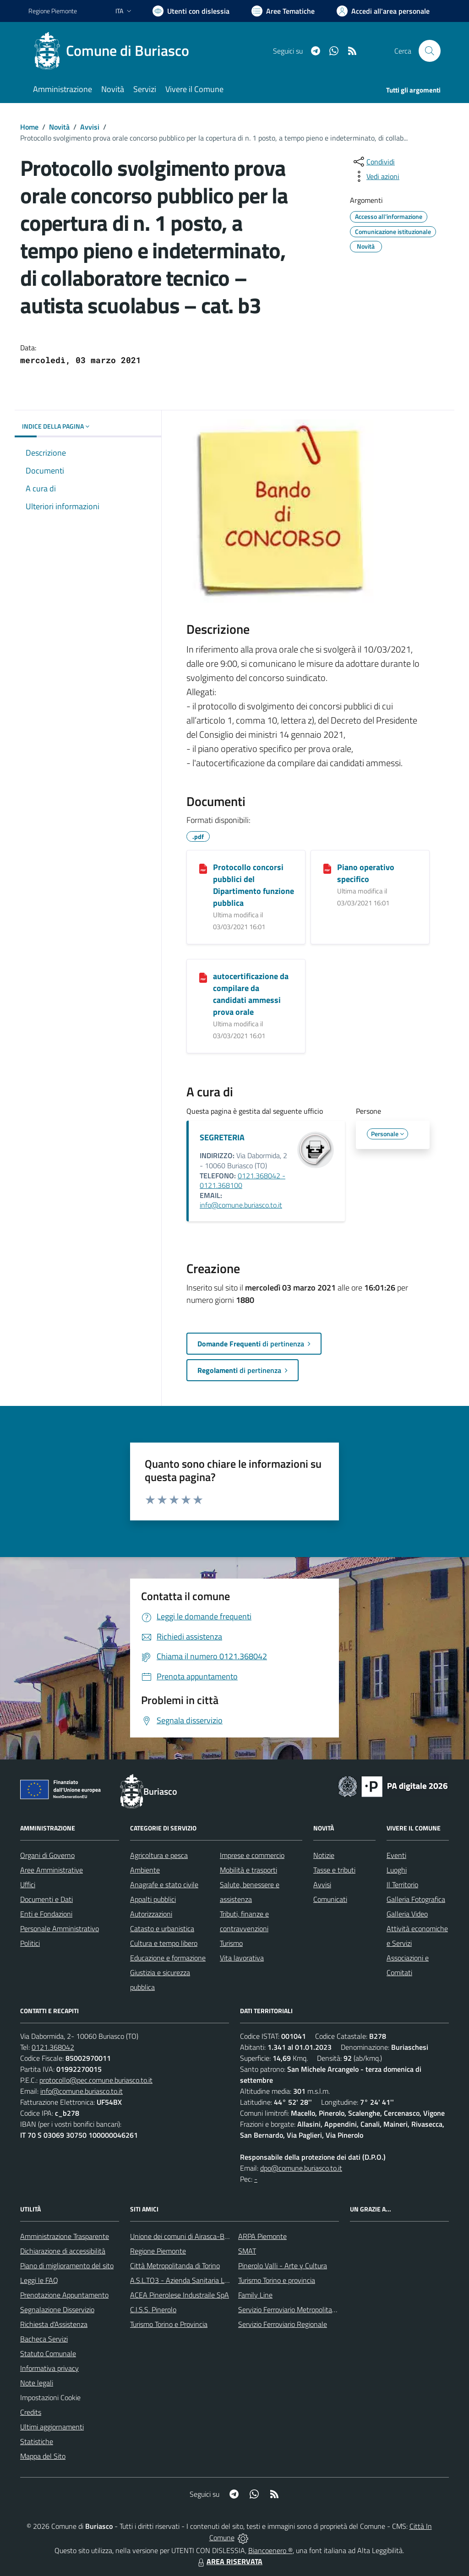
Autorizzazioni (151, 1913)
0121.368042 (53, 2047)
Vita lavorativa (242, 1957)
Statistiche (36, 2441)
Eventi (396, 1855)
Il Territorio (402, 1884)
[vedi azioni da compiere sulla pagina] (375, 176)
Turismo (231, 1943)
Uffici (27, 1884)
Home (29, 126)
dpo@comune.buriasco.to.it (301, 2167)
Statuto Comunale (48, 2353)
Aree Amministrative (51, 1869)
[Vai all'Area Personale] (383, 11)
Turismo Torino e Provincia (168, 2324)
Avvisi (89, 126)
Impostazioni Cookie (50, 2397)
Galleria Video (407, 1913)
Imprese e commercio (252, 1855)
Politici (30, 1943)
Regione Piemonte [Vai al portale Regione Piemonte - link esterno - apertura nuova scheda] (52, 11)
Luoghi (397, 1869)
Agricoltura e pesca (159, 1855)
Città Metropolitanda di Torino (175, 2265)
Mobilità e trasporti (248, 1869)
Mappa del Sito (42, 2456)
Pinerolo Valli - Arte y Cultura (282, 2265)
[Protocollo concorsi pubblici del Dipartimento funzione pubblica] (203, 867)
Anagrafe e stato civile (164, 1884)
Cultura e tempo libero (163, 1943)
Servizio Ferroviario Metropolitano (289, 2309)
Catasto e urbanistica (162, 1928)
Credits (30, 2412)
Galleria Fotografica (416, 1899)
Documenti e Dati (46, 1899)
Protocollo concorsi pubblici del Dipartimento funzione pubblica (253, 885)
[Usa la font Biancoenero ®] (191, 11)
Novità (59, 126)
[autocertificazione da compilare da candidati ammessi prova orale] (203, 976)
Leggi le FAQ (39, 2280)
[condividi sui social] (373, 161)
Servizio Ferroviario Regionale (282, 2324)
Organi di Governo (47, 1855)
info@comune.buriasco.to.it (241, 1204)
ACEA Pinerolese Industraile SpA (179, 2294)
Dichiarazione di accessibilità (62, 2250)
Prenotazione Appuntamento (64, 2294)
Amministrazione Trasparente (64, 2236)
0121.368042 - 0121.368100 (242, 1180)
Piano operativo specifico (365, 873)
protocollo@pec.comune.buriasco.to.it (96, 2080)
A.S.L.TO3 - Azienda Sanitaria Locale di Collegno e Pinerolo (219, 2280)
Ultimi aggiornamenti (52, 2426)
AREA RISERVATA (229, 2561)
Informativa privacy (49, 2368)
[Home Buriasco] (114, 51)
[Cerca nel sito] (430, 51)
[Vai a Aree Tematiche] (283, 11)
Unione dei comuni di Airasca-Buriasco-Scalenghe (205, 2236)
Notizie (323, 1855)
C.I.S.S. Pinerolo (153, 2309)
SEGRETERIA (222, 1137)
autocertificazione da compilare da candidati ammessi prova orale (251, 994)
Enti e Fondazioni (46, 1913)
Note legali (36, 2382)
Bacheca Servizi (44, 2338)
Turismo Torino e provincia (276, 2280)
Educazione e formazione (168, 1957)
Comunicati (330, 1899)
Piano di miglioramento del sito (67, 2265)
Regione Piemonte (158, 2250)
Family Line (255, 2294)
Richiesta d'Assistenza (53, 2324)
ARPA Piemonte (262, 2236)
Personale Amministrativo (59, 1928)
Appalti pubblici (153, 1899)
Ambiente (145, 1869)
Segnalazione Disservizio (57, 2309)
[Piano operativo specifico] (327, 867)
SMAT (247, 2250)
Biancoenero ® (270, 2550)
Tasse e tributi (334, 1869)
